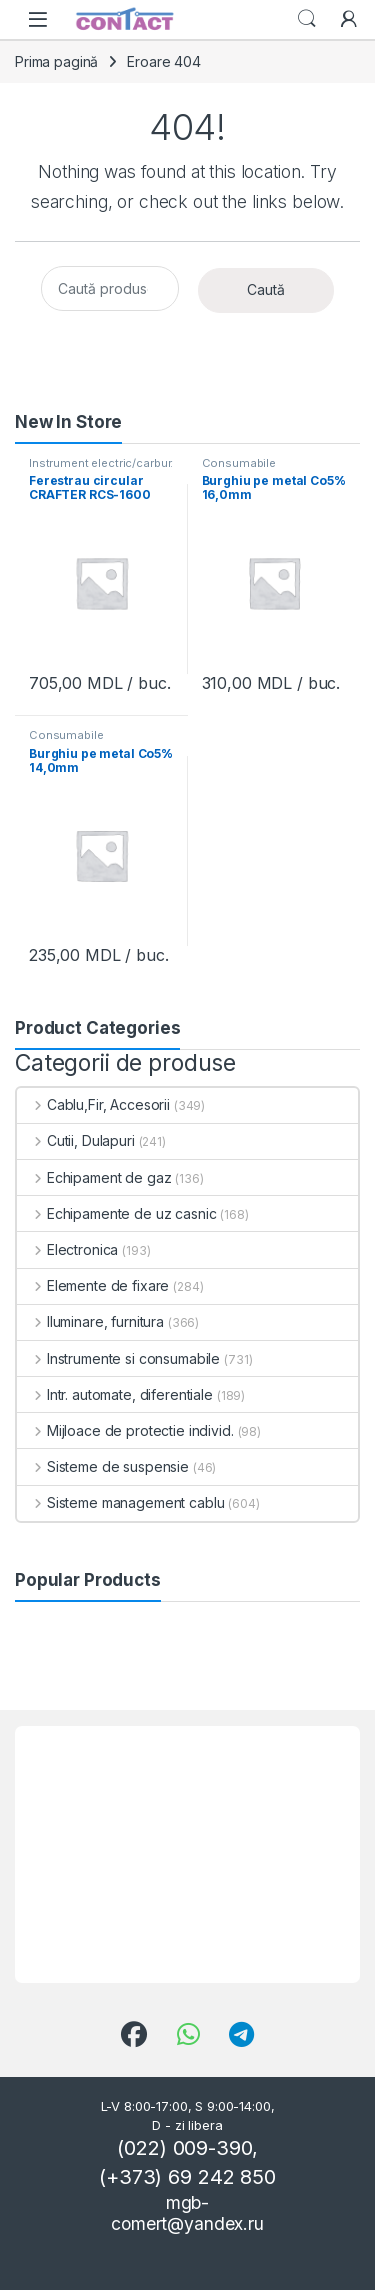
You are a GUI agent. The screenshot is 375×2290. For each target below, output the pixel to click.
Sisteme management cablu (120, 1502)
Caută (266, 289)
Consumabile (239, 463)
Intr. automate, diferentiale (115, 1394)
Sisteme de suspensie (103, 1466)
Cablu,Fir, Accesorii (93, 1104)
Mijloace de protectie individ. (125, 1430)
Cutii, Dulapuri (76, 1140)
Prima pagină (56, 61)
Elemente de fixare (93, 1285)
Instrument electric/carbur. (101, 463)
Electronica (67, 1249)
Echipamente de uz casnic (116, 1213)
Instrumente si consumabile (118, 1358)
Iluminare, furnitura (90, 1321)
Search (307, 19)
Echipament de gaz (94, 1177)
